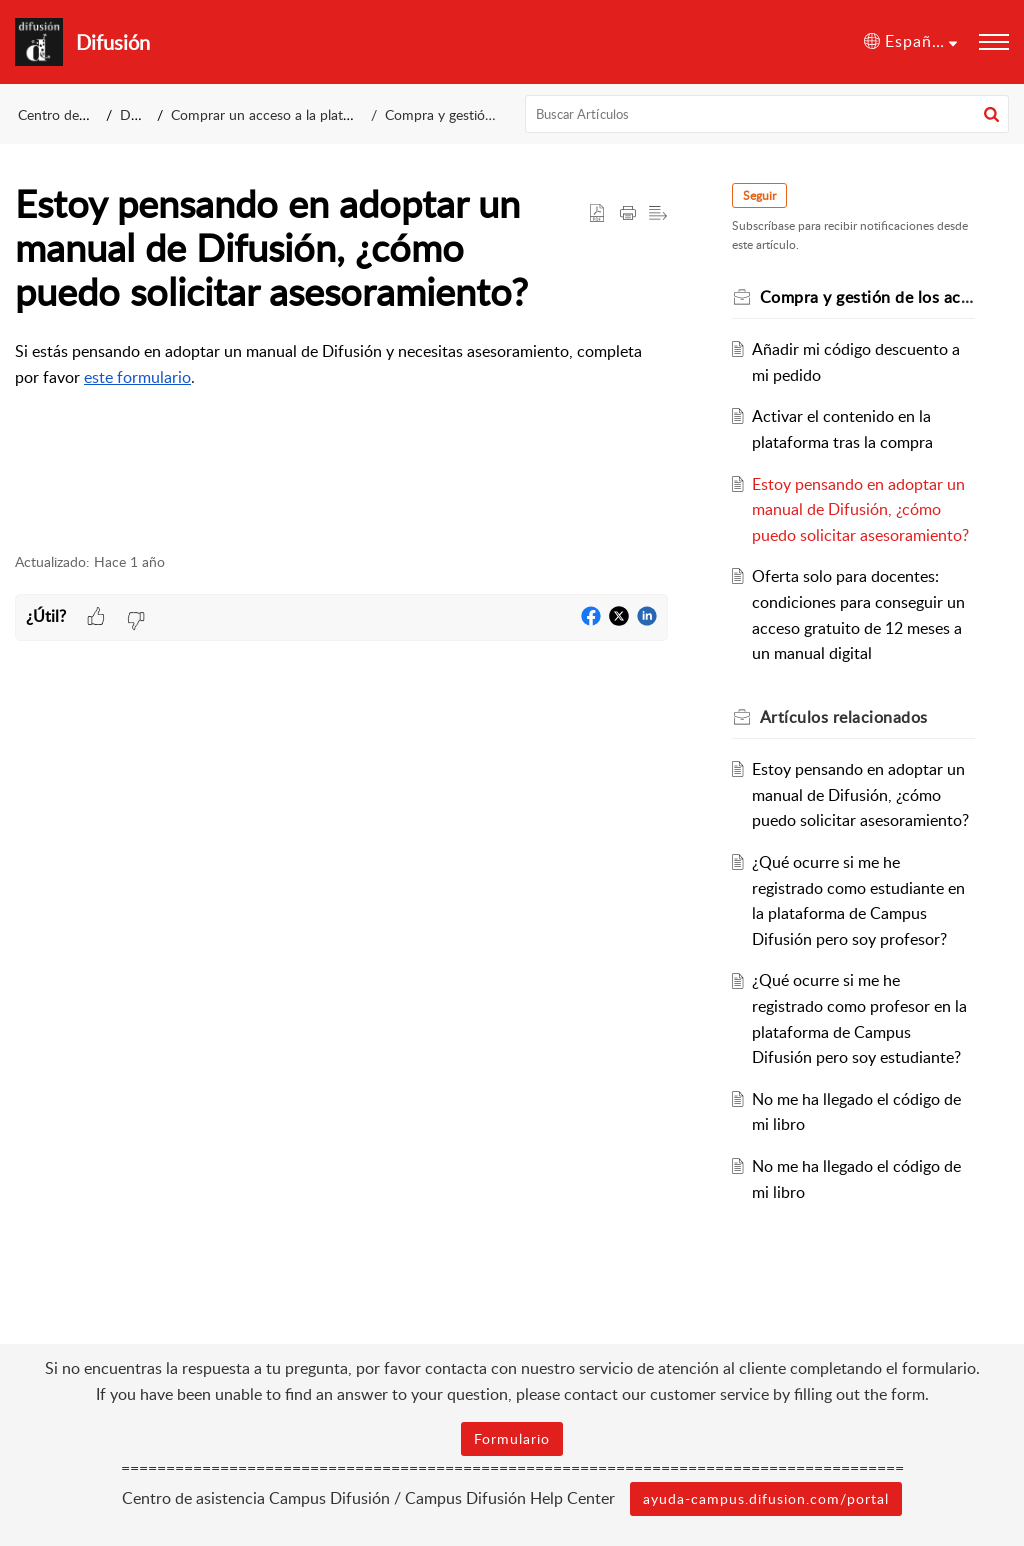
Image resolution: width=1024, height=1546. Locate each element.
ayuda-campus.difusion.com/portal (766, 1498)
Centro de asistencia (80, 114)
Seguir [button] (759, 195)
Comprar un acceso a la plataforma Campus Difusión (334, 114)
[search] (767, 114)
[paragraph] (341, 364)
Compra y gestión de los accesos (485, 114)
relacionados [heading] (844, 717)
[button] (910, 42)
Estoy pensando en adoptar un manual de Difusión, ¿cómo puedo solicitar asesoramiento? (860, 509)
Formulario (512, 1438)
